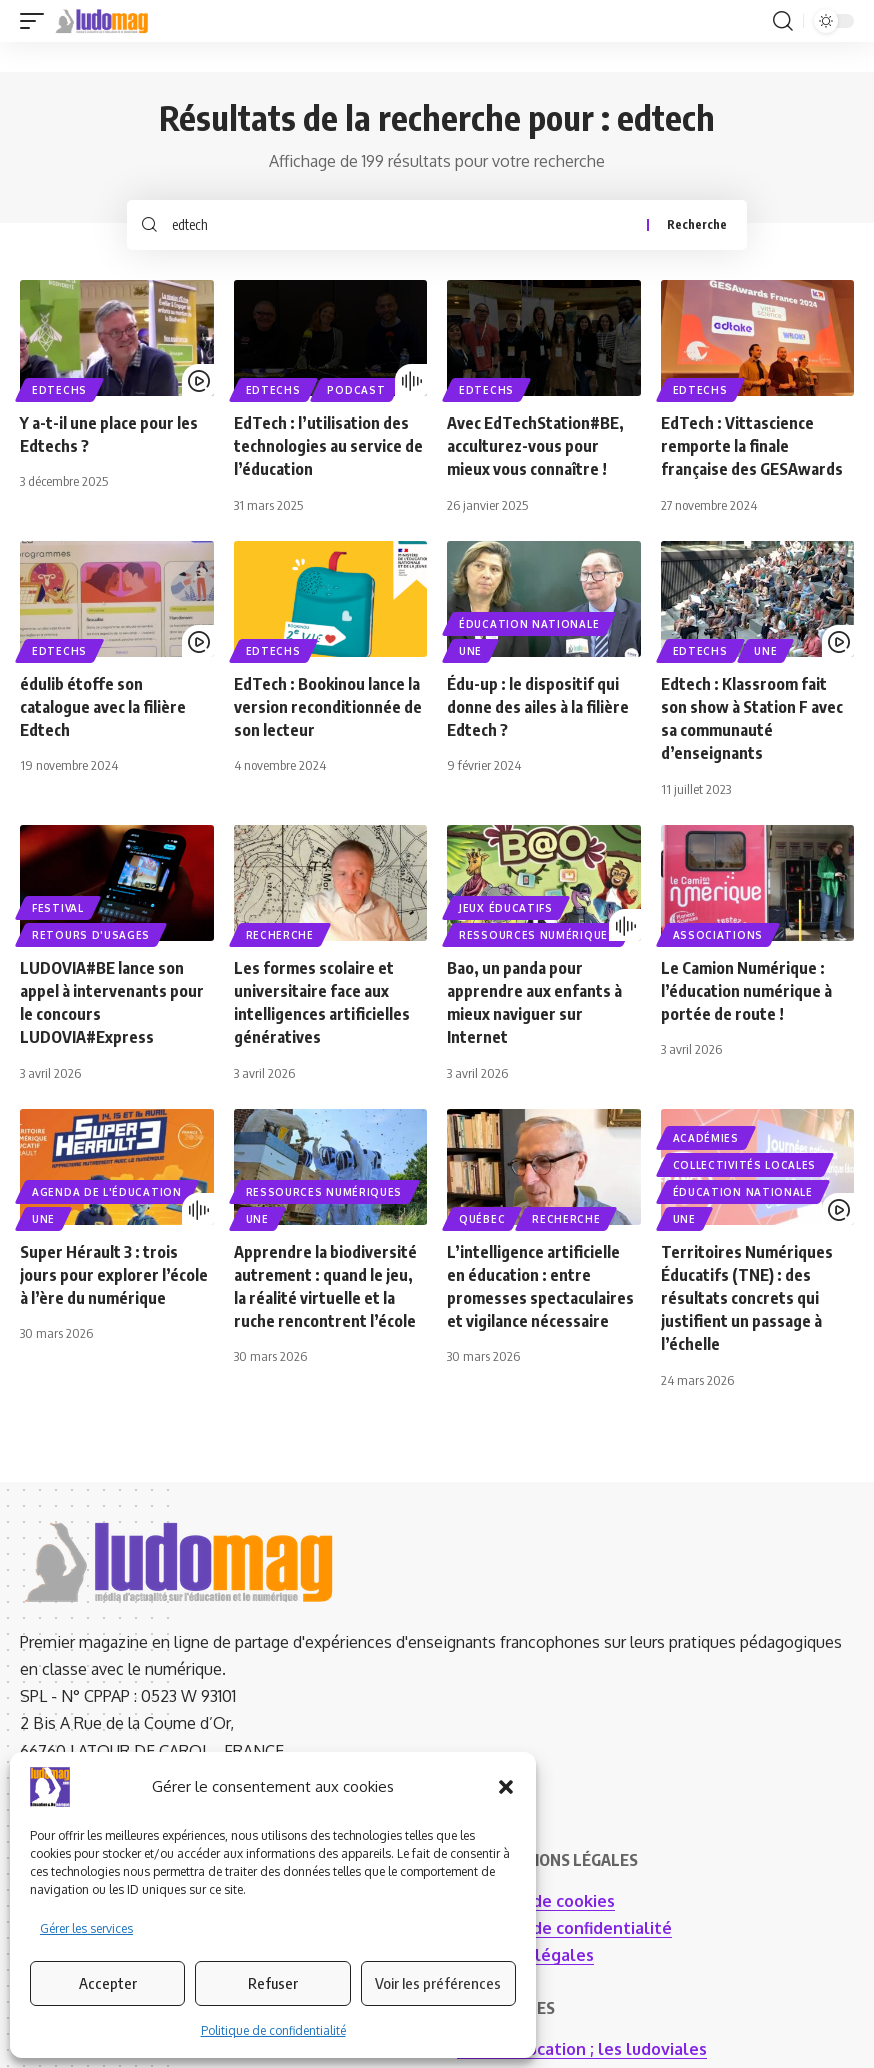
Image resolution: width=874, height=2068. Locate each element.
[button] (506, 1787)
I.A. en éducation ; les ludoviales (582, 2049)
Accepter (108, 1983)
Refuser (273, 1983)
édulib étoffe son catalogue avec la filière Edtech (103, 707)
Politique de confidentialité (273, 2030)
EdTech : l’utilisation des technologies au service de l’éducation (328, 446)
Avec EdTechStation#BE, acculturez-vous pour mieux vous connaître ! (535, 446)
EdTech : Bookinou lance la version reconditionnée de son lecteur (328, 707)
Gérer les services (86, 1928)
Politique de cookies (536, 1901)
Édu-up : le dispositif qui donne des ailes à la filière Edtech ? (538, 707)
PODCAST (356, 390)
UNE (470, 651)
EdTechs (59, 390)
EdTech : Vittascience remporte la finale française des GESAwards (753, 446)
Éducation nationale (529, 624)
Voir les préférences (438, 1983)
